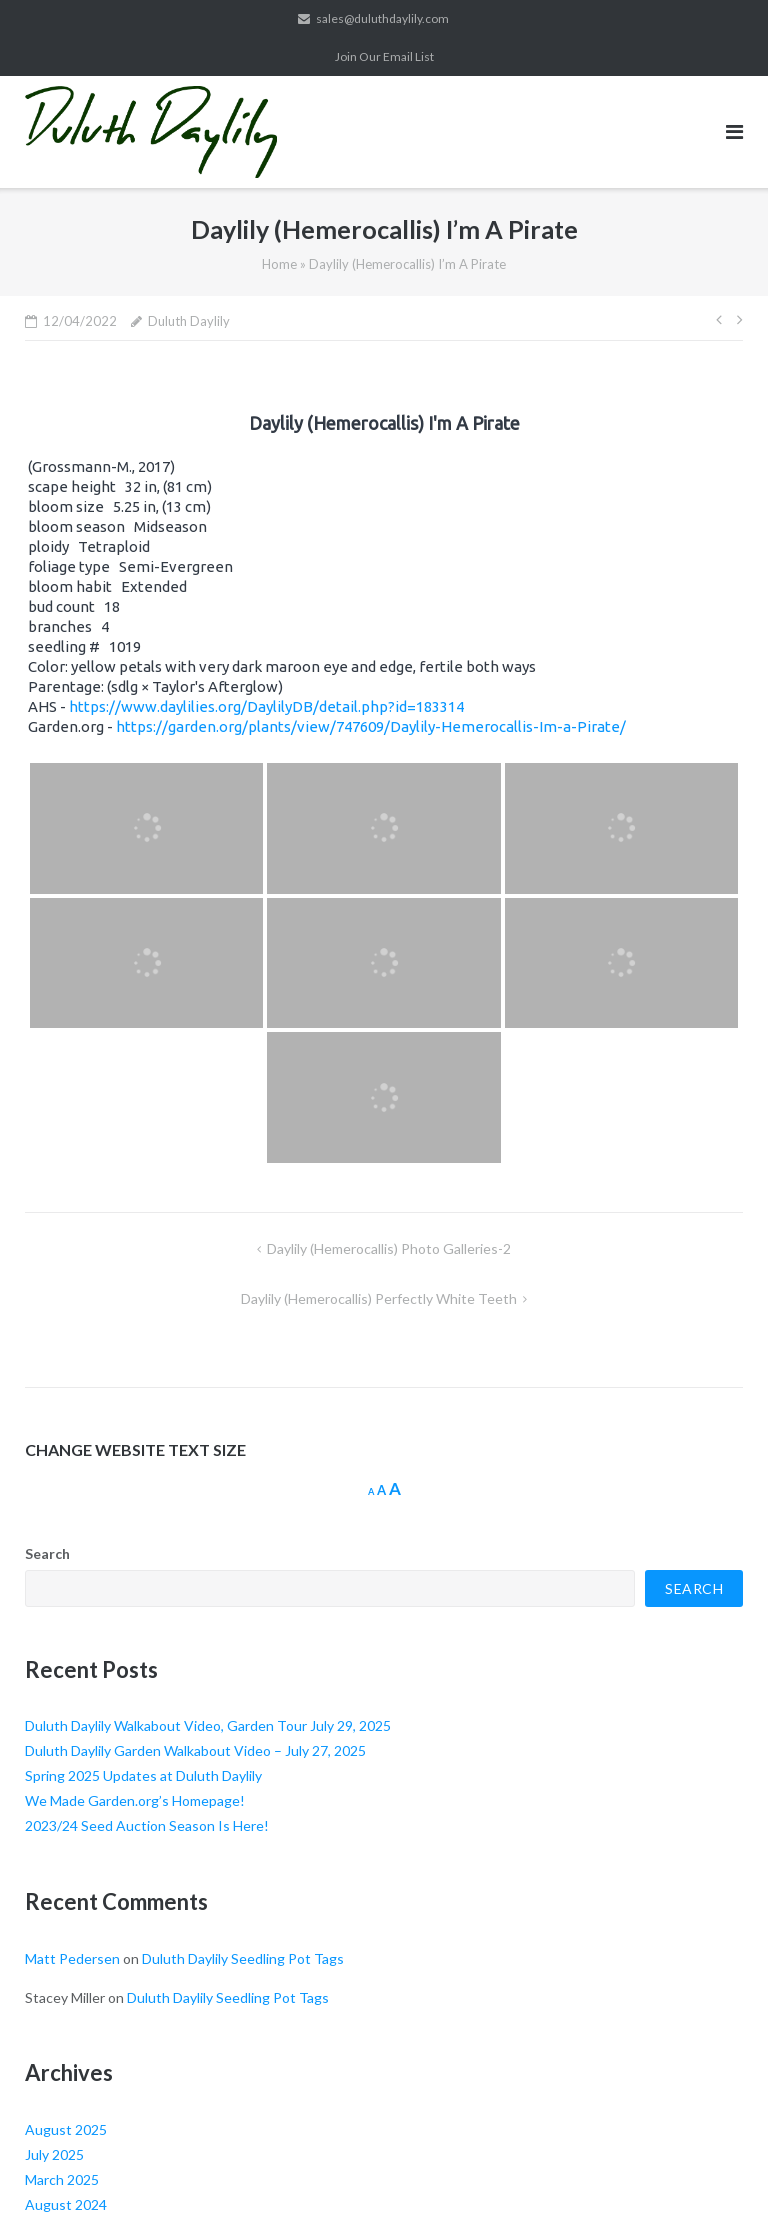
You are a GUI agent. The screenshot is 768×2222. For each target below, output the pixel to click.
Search (47, 1553)
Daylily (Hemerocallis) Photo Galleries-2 (389, 1248)
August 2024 (66, 2204)
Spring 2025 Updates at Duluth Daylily (143, 1775)
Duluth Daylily (189, 321)
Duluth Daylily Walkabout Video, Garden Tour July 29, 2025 (208, 1725)
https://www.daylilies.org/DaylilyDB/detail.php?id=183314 (266, 706)
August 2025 (66, 2129)
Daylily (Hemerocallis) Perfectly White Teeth (379, 1298)
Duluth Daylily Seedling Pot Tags (243, 1958)
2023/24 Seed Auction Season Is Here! (147, 1825)
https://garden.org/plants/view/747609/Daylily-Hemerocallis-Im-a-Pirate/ (371, 726)
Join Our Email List (384, 56)
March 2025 (62, 2179)
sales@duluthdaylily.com (382, 18)
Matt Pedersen (72, 1958)
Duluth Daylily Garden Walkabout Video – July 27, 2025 (195, 1750)
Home (279, 264)
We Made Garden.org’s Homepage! (135, 1800)
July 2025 (54, 2154)
